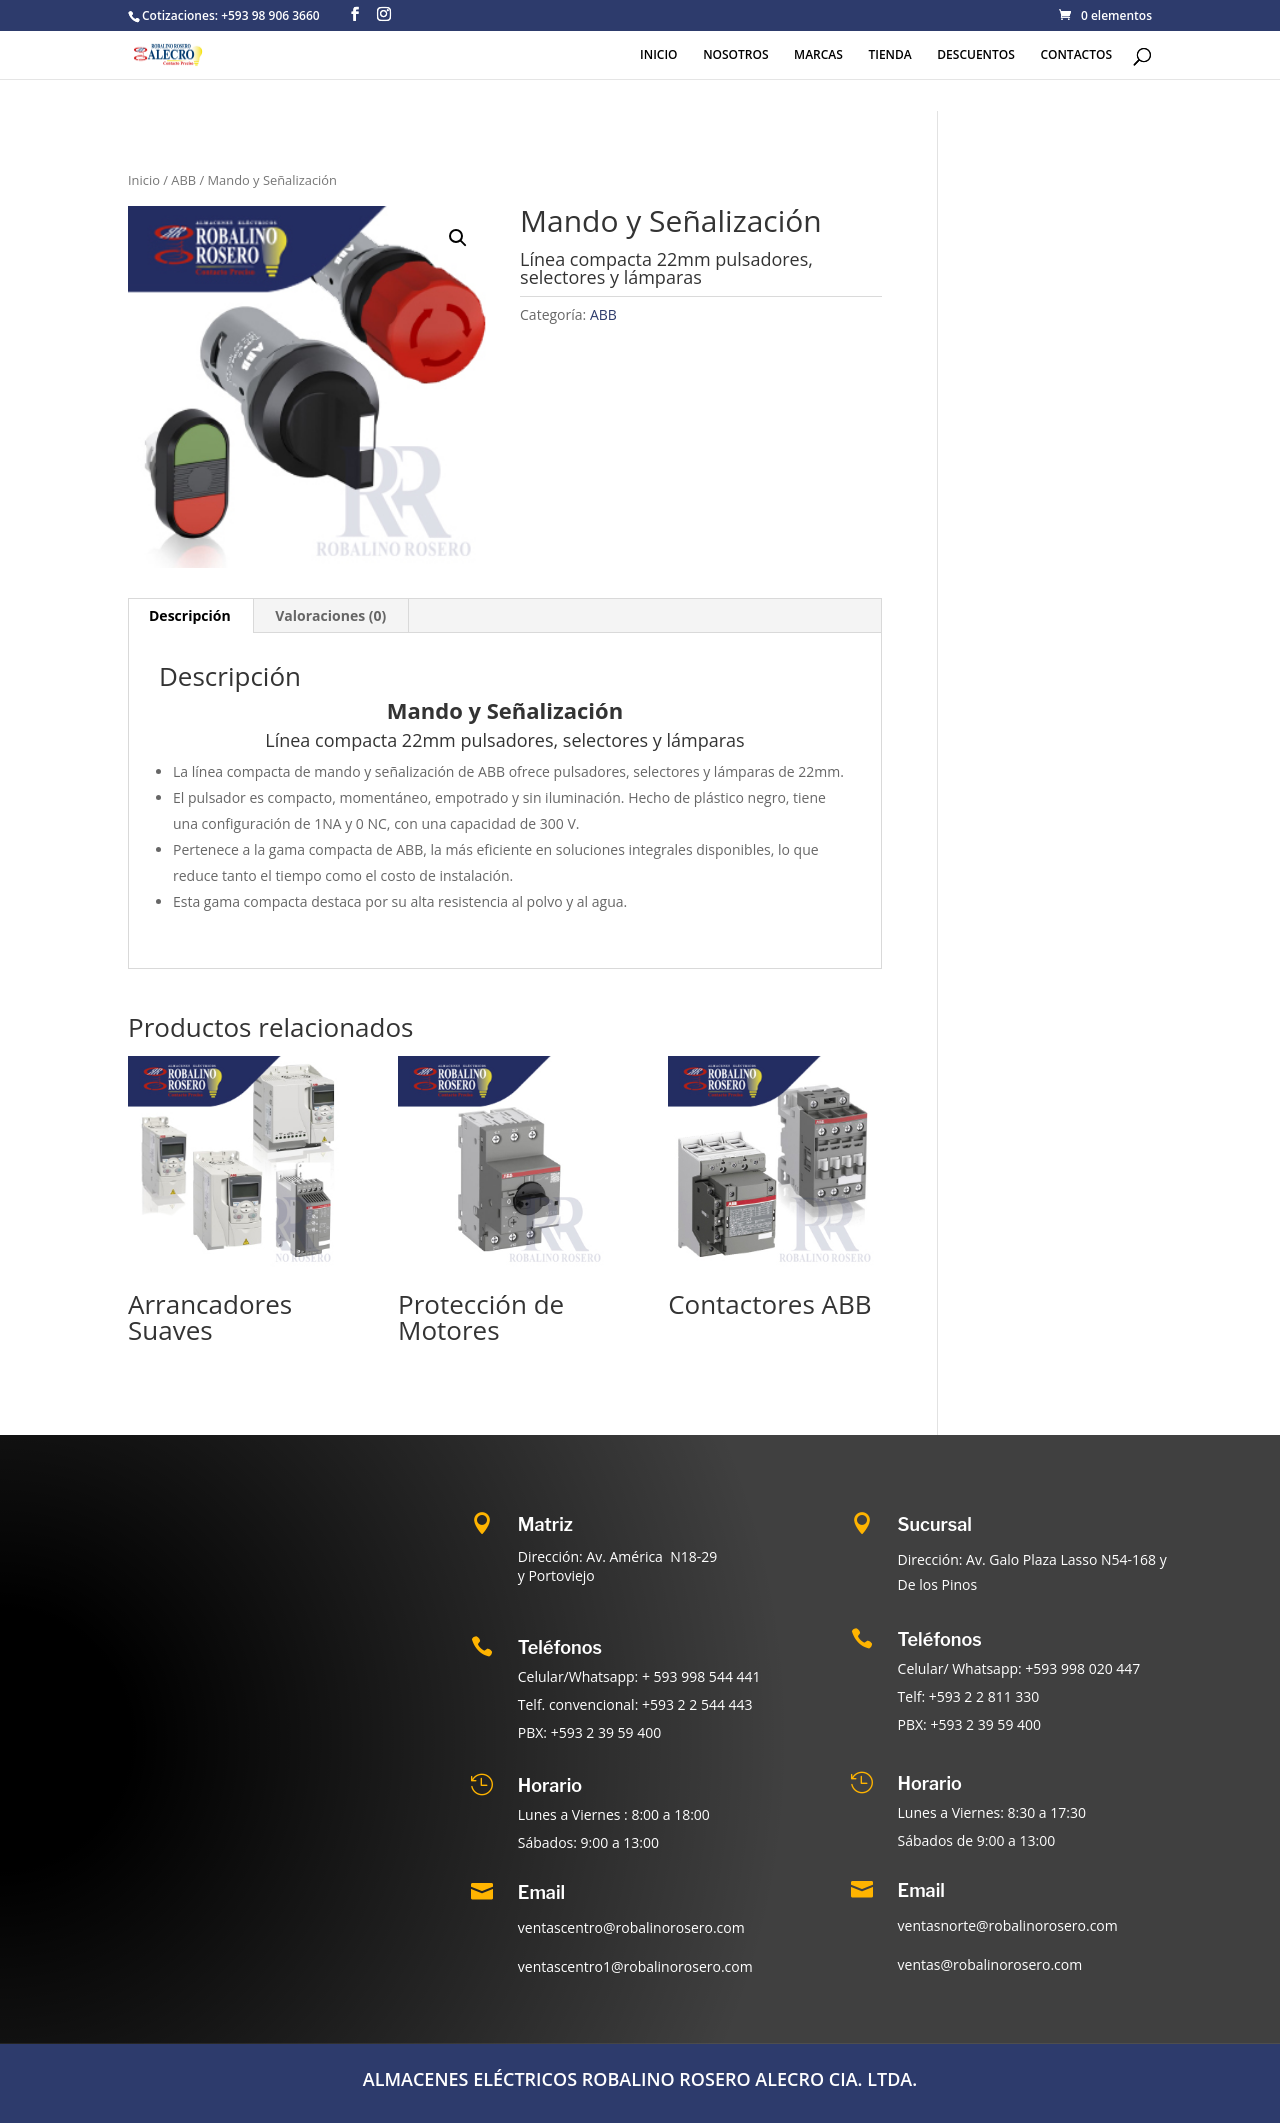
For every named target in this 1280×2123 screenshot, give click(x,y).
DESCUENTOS (976, 54)
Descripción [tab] (190, 615)
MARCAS (818, 54)
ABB (183, 180)
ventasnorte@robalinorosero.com (1008, 1925)
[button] (458, 238)
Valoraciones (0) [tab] (330, 615)
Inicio (144, 180)
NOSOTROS (735, 54)
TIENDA (889, 54)
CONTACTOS (1076, 54)
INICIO (658, 54)
